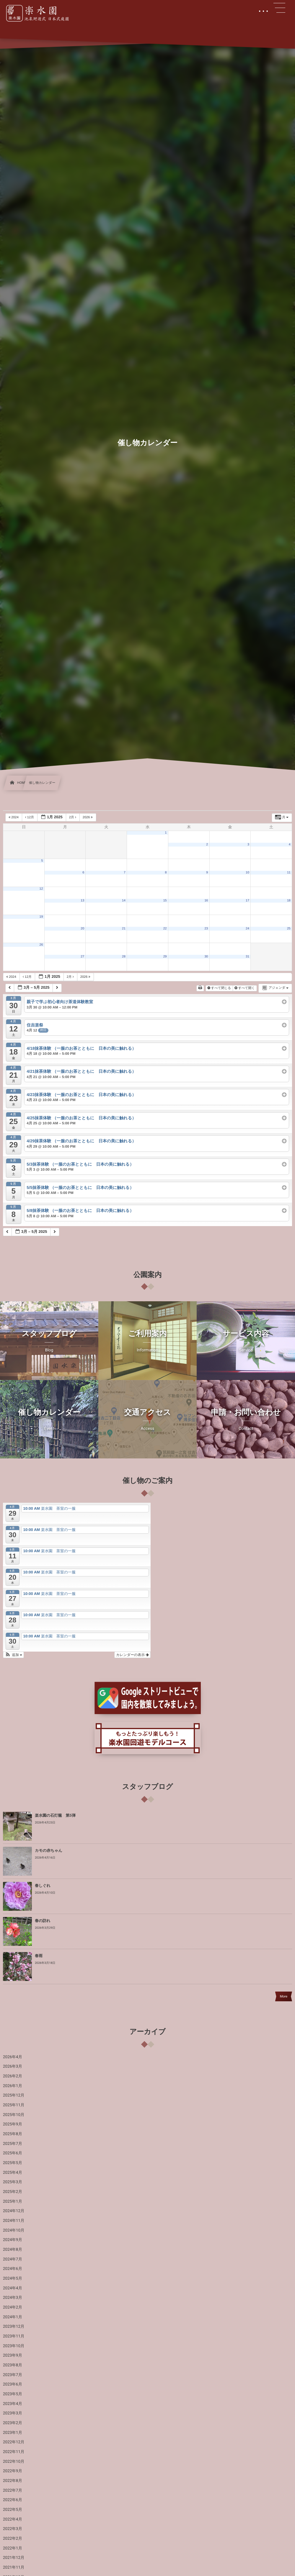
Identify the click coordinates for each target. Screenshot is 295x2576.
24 (247, 928)
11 (289, 872)
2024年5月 (12, 2278)
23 (206, 928)
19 (41, 917)
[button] (13, 1655)
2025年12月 (14, 2095)
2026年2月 (12, 2076)
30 (206, 956)
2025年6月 (12, 2153)
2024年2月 (12, 2307)
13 (82, 900)
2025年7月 (12, 2143)
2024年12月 (14, 2211)
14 (124, 900)
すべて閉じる (219, 988)
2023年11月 (14, 2336)
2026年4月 (12, 2057)
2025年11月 (14, 2105)
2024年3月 (12, 2297)
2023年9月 (12, 2355)
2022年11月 (14, 2452)
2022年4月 (12, 2519)
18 (289, 900)
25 (289, 928)
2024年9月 (12, 2239)
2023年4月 (12, 2403)
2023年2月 (12, 2423)
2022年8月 (12, 2480)
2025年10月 (14, 2114)
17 (247, 900)
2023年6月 (12, 2384)
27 (82, 956)
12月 (30, 817)
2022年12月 (14, 2442)
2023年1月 (12, 2432)
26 (41, 945)
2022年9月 (12, 2471)
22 (165, 928)
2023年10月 (14, 2346)
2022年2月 (12, 2538)
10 (247, 872)
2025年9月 (12, 2124)
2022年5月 (12, 2509)
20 (82, 928)
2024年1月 (12, 2317)
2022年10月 (14, 2461)
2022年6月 (12, 2500)
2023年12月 (14, 2326)
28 (124, 956)
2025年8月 (12, 2134)
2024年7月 (12, 2259)
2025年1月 (12, 2201)
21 (124, 928)
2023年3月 (12, 2413)
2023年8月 (12, 2365)
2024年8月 (12, 2249)
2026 (88, 817)
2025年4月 (12, 2172)
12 (41, 889)
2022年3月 (12, 2528)
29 (165, 956)
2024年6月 (12, 2268)
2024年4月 (12, 2288)
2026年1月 (12, 2086)
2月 (73, 817)
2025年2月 (12, 2191)
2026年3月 (12, 2066)
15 (165, 900)
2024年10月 (14, 2230)
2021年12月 (14, 2557)
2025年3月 (12, 2182)
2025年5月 (12, 2163)
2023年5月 (12, 2394)
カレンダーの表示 (132, 1655)
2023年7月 (12, 2375)
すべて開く (245, 988)
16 (206, 900)
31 (247, 956)
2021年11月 (14, 2567)
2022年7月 (12, 2490)
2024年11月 (14, 2220)
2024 (14, 817)
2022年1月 (12, 2548)
